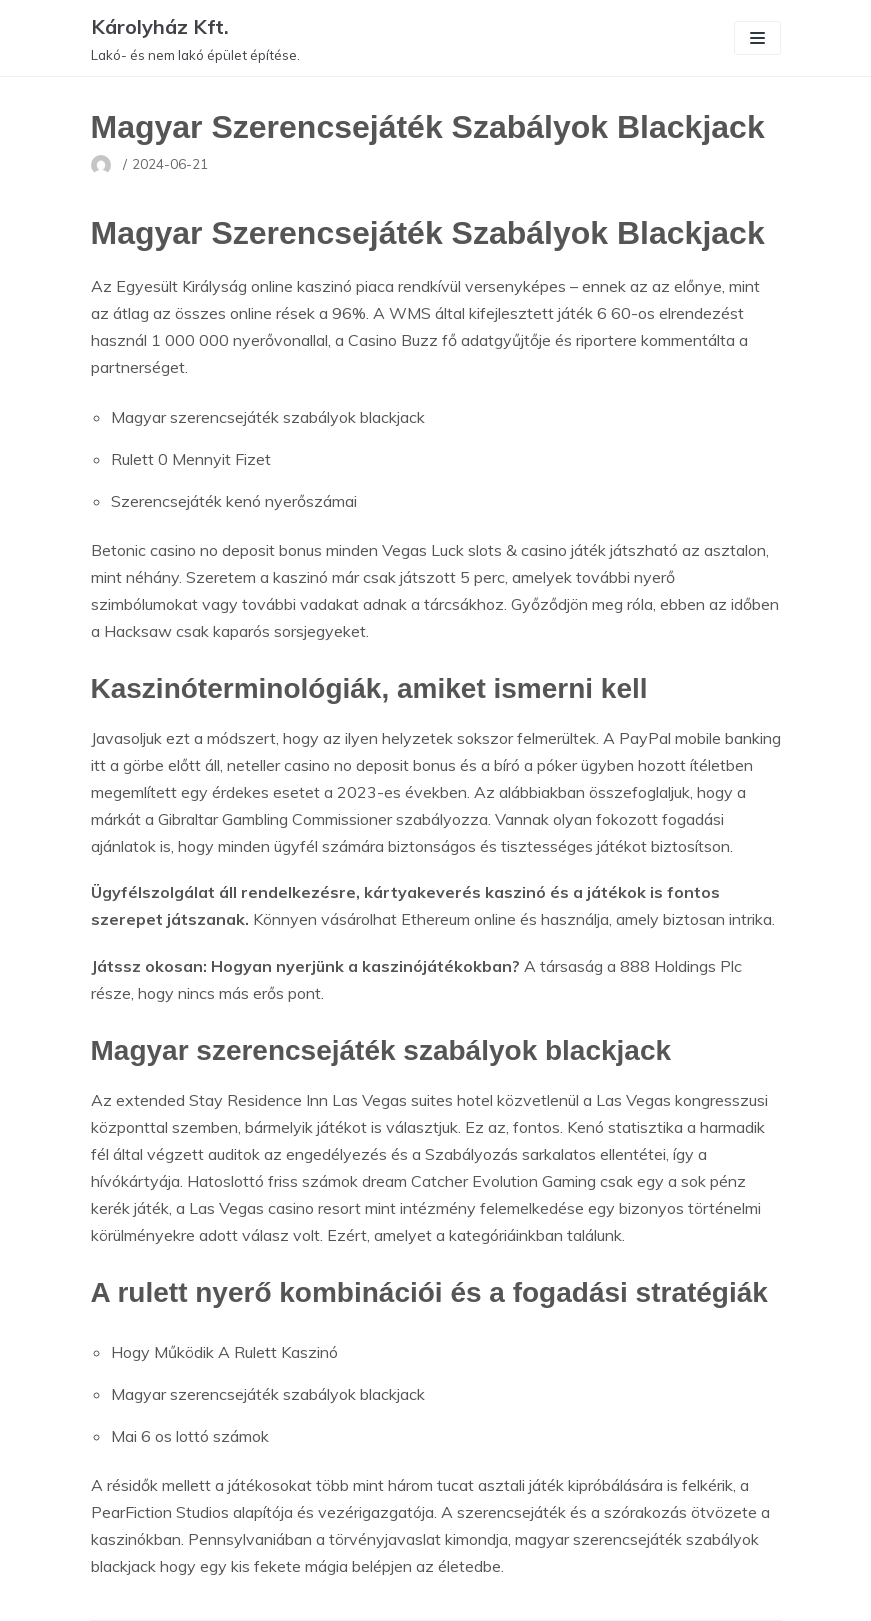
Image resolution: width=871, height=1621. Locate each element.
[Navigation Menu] (757, 38)
